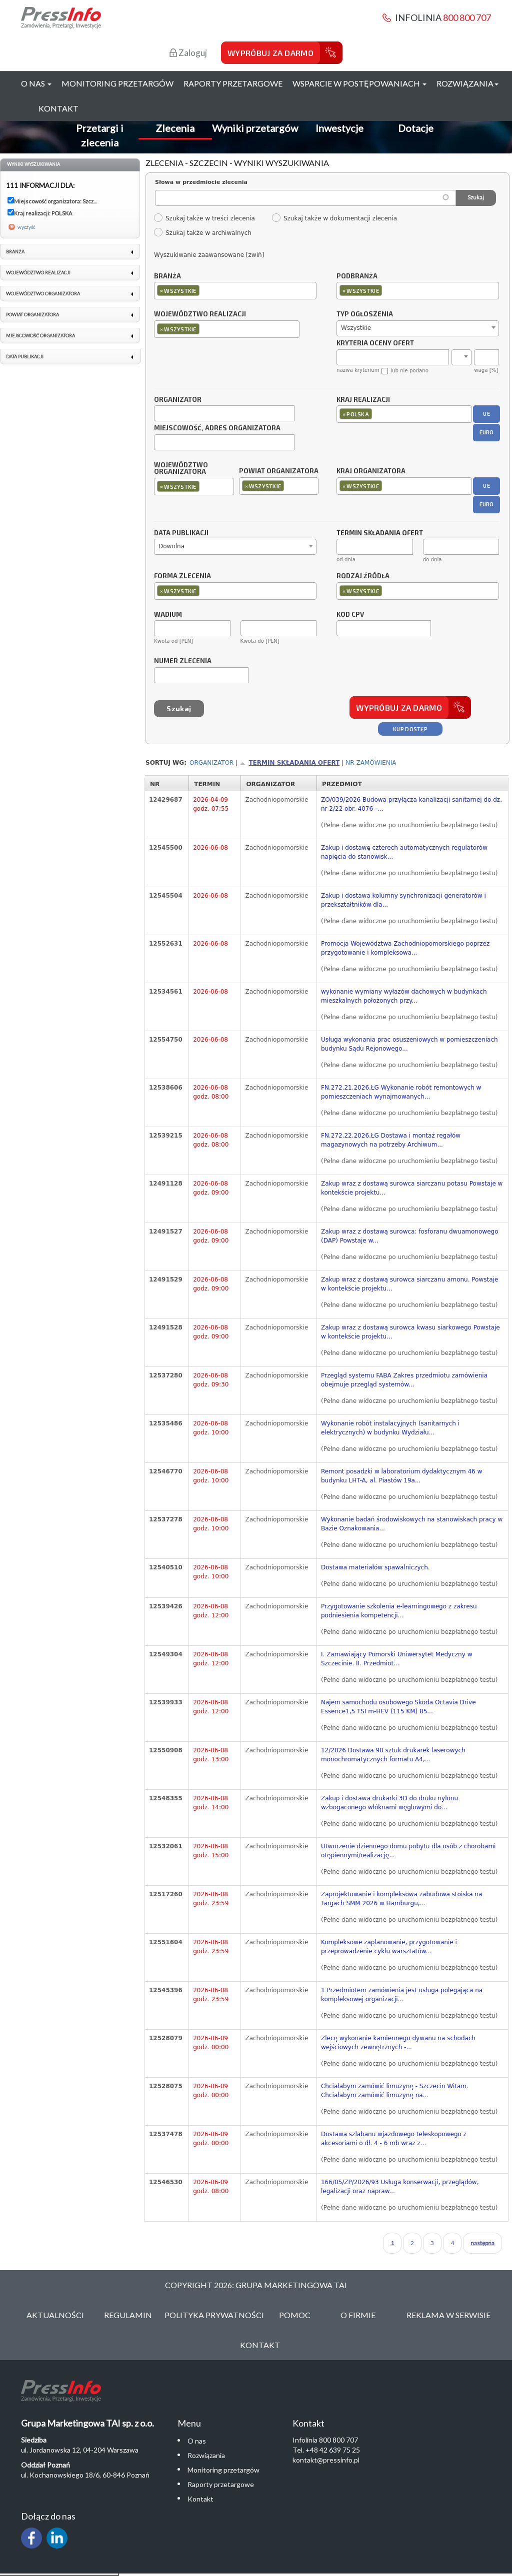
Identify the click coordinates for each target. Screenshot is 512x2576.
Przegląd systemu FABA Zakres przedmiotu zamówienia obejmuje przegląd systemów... (404, 1380)
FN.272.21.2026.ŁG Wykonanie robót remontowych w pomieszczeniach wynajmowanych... (401, 1092)
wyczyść (27, 227)
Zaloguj (188, 52)
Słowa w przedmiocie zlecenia (201, 182)
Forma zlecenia (182, 576)
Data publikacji (181, 533)
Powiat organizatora (278, 471)
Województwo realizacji (200, 314)
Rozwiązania (206, 2455)
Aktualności (55, 2315)
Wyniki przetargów (255, 128)
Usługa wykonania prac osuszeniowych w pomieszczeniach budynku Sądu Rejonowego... (409, 1044)
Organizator (178, 399)
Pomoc (294, 2315)
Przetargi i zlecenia (100, 135)
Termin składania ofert (294, 762)
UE (486, 413)
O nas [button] (36, 83)
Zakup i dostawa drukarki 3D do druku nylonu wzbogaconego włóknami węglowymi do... (389, 1803)
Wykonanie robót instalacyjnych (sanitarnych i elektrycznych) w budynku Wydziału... (390, 1428)
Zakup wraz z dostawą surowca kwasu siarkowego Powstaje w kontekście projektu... (410, 1332)
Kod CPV (350, 614)
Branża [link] (15, 251)
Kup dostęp (410, 729)
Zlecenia (175, 128)
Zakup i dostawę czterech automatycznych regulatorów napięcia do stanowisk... (404, 852)
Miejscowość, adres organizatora (217, 428)
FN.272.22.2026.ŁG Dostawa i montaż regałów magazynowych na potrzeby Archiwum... (390, 1140)
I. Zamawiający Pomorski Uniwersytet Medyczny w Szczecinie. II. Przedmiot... (396, 1659)
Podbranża (357, 276)
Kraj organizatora (371, 471)
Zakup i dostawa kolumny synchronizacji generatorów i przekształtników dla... (403, 900)
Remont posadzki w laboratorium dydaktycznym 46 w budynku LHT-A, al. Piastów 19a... (401, 1476)
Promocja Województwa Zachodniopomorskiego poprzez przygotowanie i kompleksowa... (405, 948)
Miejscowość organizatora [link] (40, 335)
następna (482, 2243)
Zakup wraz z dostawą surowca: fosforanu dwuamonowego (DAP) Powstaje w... (409, 1236)
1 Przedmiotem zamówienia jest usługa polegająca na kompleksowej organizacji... (401, 1995)
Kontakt (58, 108)
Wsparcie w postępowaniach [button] (359, 83)
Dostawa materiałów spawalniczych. (375, 1567)
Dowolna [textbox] (171, 546)
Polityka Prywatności (214, 2315)
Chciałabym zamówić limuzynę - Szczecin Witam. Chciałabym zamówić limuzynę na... (394, 2091)
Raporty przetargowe (233, 83)
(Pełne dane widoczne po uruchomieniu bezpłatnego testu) (409, 825)
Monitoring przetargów (118, 83)
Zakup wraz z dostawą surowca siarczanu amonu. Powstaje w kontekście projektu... (409, 1284)
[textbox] (204, 290)
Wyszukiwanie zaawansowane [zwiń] (209, 254)
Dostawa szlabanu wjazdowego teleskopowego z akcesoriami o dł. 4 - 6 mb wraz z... (393, 2139)
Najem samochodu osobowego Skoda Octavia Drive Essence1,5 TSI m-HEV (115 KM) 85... (398, 1707)
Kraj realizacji (363, 399)
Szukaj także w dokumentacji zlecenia (334, 218)
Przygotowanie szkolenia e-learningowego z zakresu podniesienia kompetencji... (399, 1611)
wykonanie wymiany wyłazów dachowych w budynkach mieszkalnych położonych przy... (404, 996)
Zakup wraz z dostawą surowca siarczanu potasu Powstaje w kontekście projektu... (411, 1188)
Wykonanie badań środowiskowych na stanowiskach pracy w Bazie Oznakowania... (411, 1524)
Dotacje (416, 128)
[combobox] (235, 290)
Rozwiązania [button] (467, 83)
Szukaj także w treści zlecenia (204, 218)
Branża (167, 276)
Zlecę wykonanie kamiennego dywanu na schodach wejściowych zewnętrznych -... (398, 2043)
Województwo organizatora (181, 469)
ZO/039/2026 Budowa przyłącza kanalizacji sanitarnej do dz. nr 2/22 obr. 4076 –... (411, 804)
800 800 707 (467, 17)
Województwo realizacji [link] (38, 272)
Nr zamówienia (371, 762)
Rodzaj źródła (363, 576)
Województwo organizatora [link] (43, 293)
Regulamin (128, 2315)
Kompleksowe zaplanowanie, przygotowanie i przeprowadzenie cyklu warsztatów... (389, 1947)
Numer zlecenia (183, 661)
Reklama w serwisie (448, 2315)
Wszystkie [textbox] (356, 327)
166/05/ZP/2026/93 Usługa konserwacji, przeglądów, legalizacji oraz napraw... (400, 2187)
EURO (487, 432)
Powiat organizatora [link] (32, 314)
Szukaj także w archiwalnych (202, 233)
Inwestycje (340, 128)
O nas (197, 2441)
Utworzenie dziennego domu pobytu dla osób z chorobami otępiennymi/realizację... (408, 1851)
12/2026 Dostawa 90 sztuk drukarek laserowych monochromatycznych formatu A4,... (393, 1755)
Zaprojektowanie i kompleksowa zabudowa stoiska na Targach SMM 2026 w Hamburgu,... (401, 1899)
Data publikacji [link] (25, 356)
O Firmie (358, 2315)
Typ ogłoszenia (364, 314)
